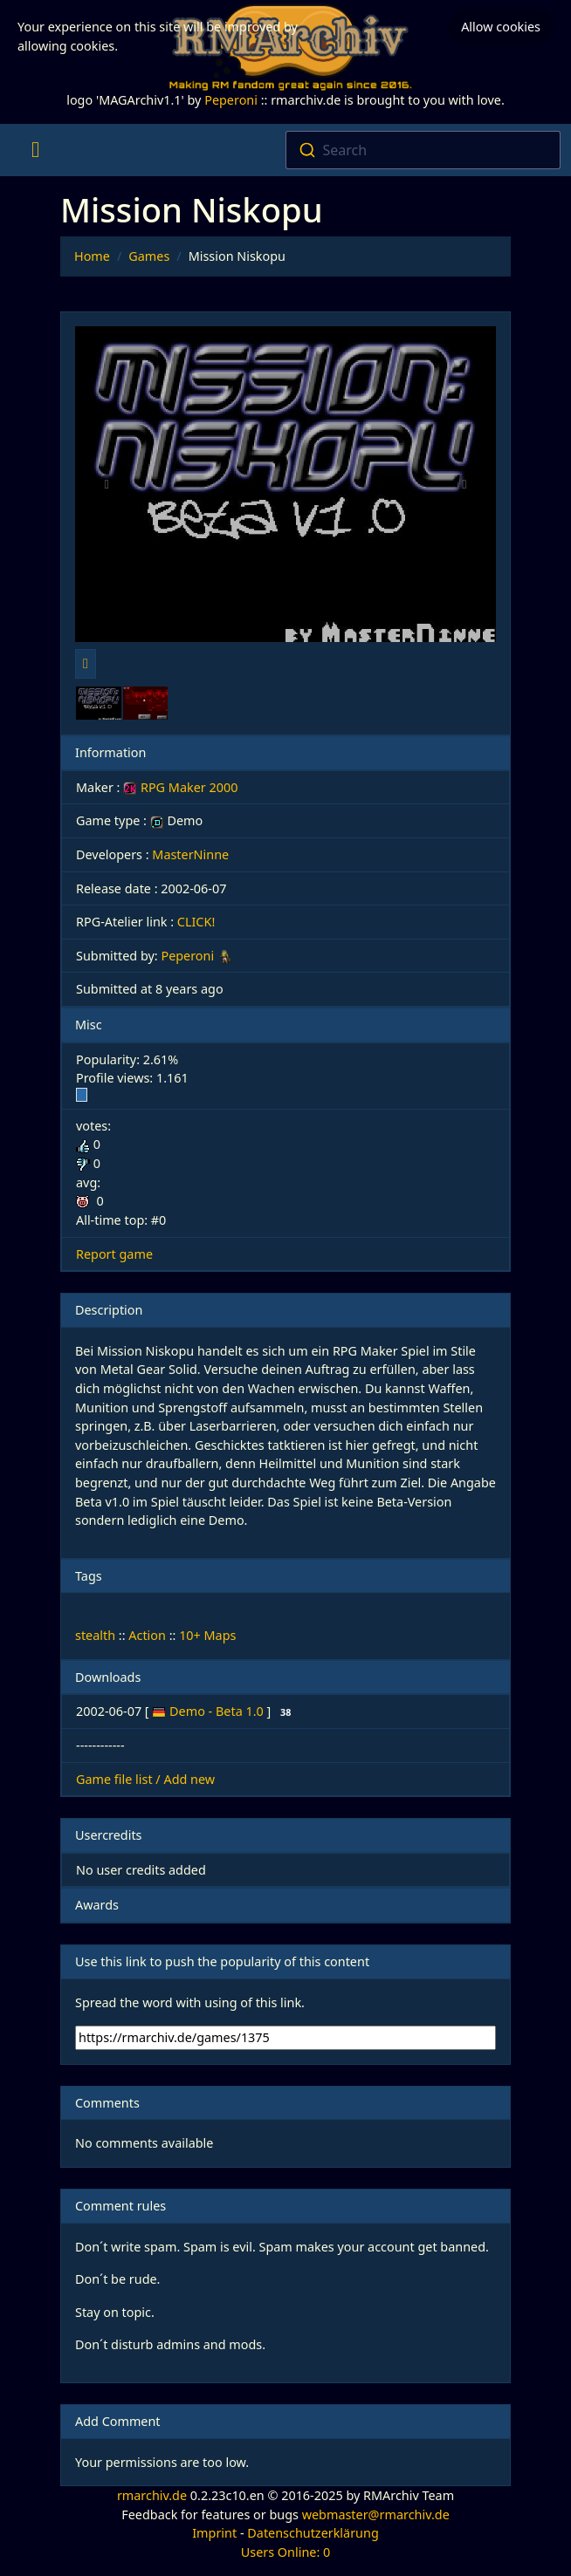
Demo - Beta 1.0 (217, 1711)
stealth (95, 1635)
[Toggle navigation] (35, 150)
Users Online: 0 (286, 2552)
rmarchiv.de (152, 2495)
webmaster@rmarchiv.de (376, 2514)
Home (92, 256)
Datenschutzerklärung (312, 2533)
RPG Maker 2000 (180, 787)
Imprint (214, 2533)
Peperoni (231, 100)
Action (147, 1635)
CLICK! (196, 921)
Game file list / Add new (145, 1779)
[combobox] (423, 150)
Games (148, 256)
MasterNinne (190, 854)
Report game (114, 1254)
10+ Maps (207, 1635)
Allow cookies (500, 26)
